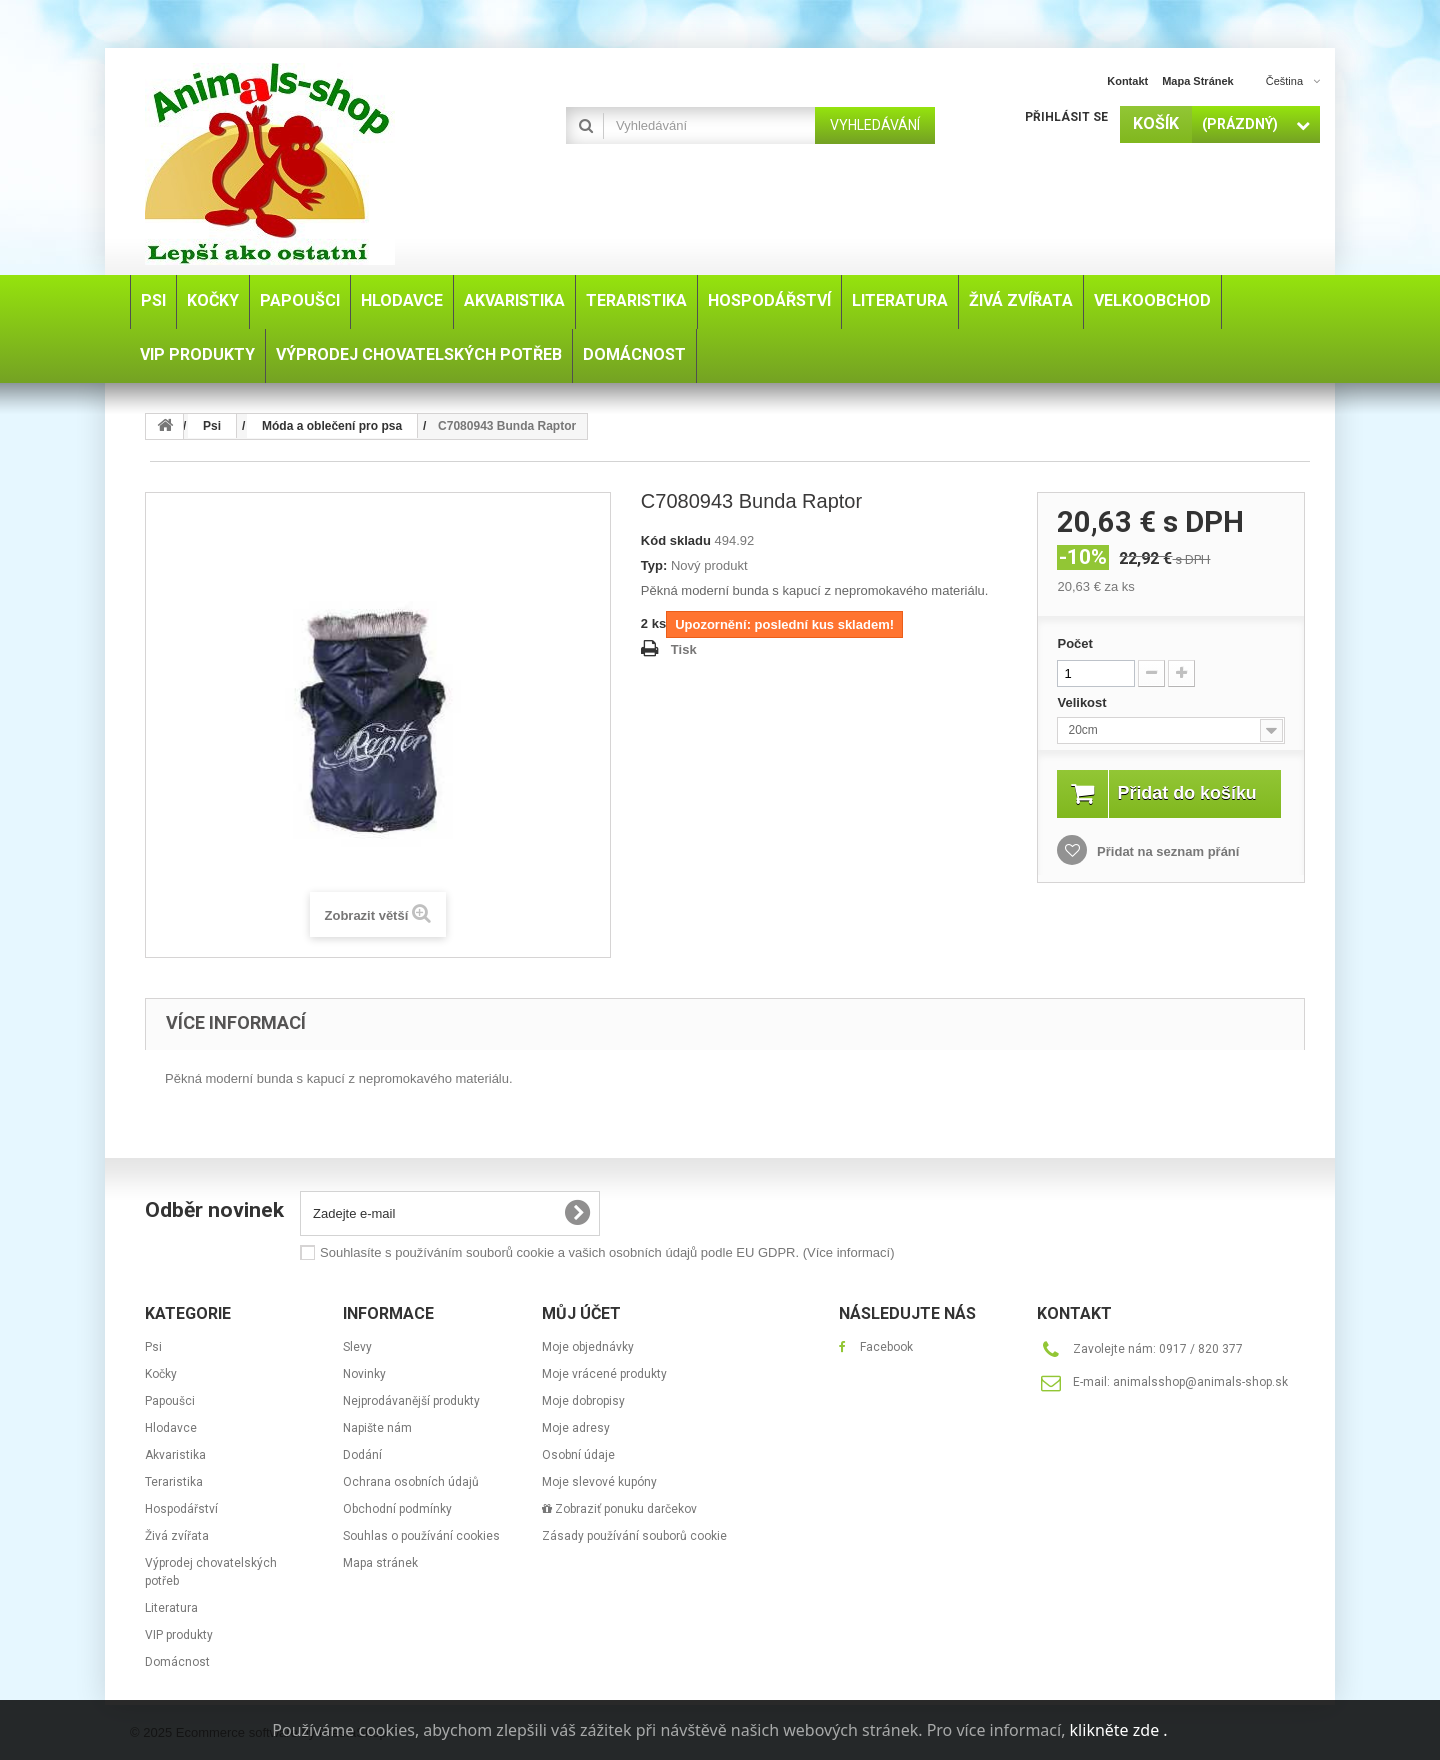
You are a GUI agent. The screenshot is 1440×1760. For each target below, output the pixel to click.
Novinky (364, 1374)
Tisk (684, 649)
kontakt (1127, 81)
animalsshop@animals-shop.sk (1200, 1382)
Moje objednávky (588, 1347)
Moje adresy (576, 1428)
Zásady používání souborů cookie (634, 1536)
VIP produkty (179, 1635)
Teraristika (174, 1482)
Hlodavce (171, 1428)
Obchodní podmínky (397, 1509)
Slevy (357, 1347)
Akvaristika (175, 1455)
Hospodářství (181, 1509)
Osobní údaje (578, 1455)
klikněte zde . (1119, 1730)
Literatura (171, 1608)
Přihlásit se (1066, 117)
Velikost (1083, 702)
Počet (1074, 643)
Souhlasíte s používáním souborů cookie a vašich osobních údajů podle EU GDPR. (607, 1252)
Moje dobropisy (583, 1401)
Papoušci (170, 1401)
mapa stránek (1198, 81)
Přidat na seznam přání (1166, 873)
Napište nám (377, 1428)
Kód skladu (676, 540)
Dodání (362, 1455)
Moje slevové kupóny (599, 1482)
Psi (153, 1347)
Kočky (161, 1374)
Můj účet (581, 1313)
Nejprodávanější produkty (411, 1401)
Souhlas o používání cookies (421, 1536)
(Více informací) (849, 1252)
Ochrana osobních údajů (411, 1482)
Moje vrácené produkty (604, 1374)
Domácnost (177, 1662)
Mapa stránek (380, 1563)
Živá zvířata (177, 1536)
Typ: (654, 565)
